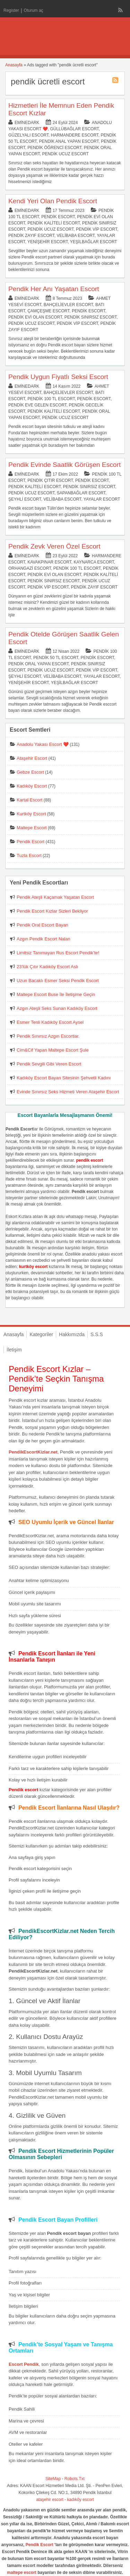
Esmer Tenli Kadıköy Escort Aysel (50, 1022)
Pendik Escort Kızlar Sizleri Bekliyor (52, 911)
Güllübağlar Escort (74, 128)
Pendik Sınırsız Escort (90, 317)
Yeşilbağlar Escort (93, 241)
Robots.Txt (74, 2478)
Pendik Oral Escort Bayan (42, 925)
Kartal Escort (29, 800)
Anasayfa (14, 65)
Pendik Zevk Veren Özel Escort (54, 546)
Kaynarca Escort (94, 562)
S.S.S (96, 1334)
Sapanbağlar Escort (81, 493)
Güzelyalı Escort (28, 135)
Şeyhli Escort (24, 499)
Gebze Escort (30, 772)
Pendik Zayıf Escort (31, 235)
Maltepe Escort (32, 827)
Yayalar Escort (102, 499)
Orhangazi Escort (29, 568)
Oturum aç (33, 10)
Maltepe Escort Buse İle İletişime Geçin (56, 994)
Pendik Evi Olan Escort (35, 317)
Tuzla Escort (29, 855)
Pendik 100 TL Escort (51, 398)
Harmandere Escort (74, 135)
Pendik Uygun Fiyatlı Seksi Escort (58, 376)
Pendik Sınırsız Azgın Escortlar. (48, 1036)
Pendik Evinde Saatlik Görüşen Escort (64, 464)
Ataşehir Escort (32, 758)
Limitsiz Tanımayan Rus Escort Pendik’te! (58, 952)
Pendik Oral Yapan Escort (38, 663)
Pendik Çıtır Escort (50, 480)
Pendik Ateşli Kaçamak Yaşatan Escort (55, 897)
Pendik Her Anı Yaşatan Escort (53, 289)
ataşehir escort (49, 2499)
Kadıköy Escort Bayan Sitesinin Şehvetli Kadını (64, 1077)
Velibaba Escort (76, 235)
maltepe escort (21, 2572)
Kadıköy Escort (32, 786)
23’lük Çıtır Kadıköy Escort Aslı (47, 966)
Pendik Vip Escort (96, 229)
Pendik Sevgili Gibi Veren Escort (49, 1064)
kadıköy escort (80, 2499)
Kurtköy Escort (31, 813)
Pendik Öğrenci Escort (54, 147)
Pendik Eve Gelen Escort (37, 405)
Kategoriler (41, 1334)
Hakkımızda (72, 1334)
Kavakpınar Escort (49, 562)
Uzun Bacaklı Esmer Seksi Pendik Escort (58, 980)
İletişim (14, 1349)
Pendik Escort (58, 216)
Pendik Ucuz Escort (65, 153)
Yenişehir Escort (47, 241)
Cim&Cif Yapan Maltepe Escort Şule (53, 1050)
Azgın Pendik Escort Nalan (43, 938)
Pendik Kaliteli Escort (53, 223)
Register (11, 10)
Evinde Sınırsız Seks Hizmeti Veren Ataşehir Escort (68, 1091)
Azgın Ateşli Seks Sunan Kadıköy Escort (57, 1008)
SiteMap (53, 2478)
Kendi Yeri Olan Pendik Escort (52, 201)
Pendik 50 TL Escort (55, 657)
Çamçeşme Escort (48, 310)
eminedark (27, 122)
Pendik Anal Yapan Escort (69, 141)
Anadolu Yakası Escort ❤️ (43, 744)
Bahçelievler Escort (68, 304)
